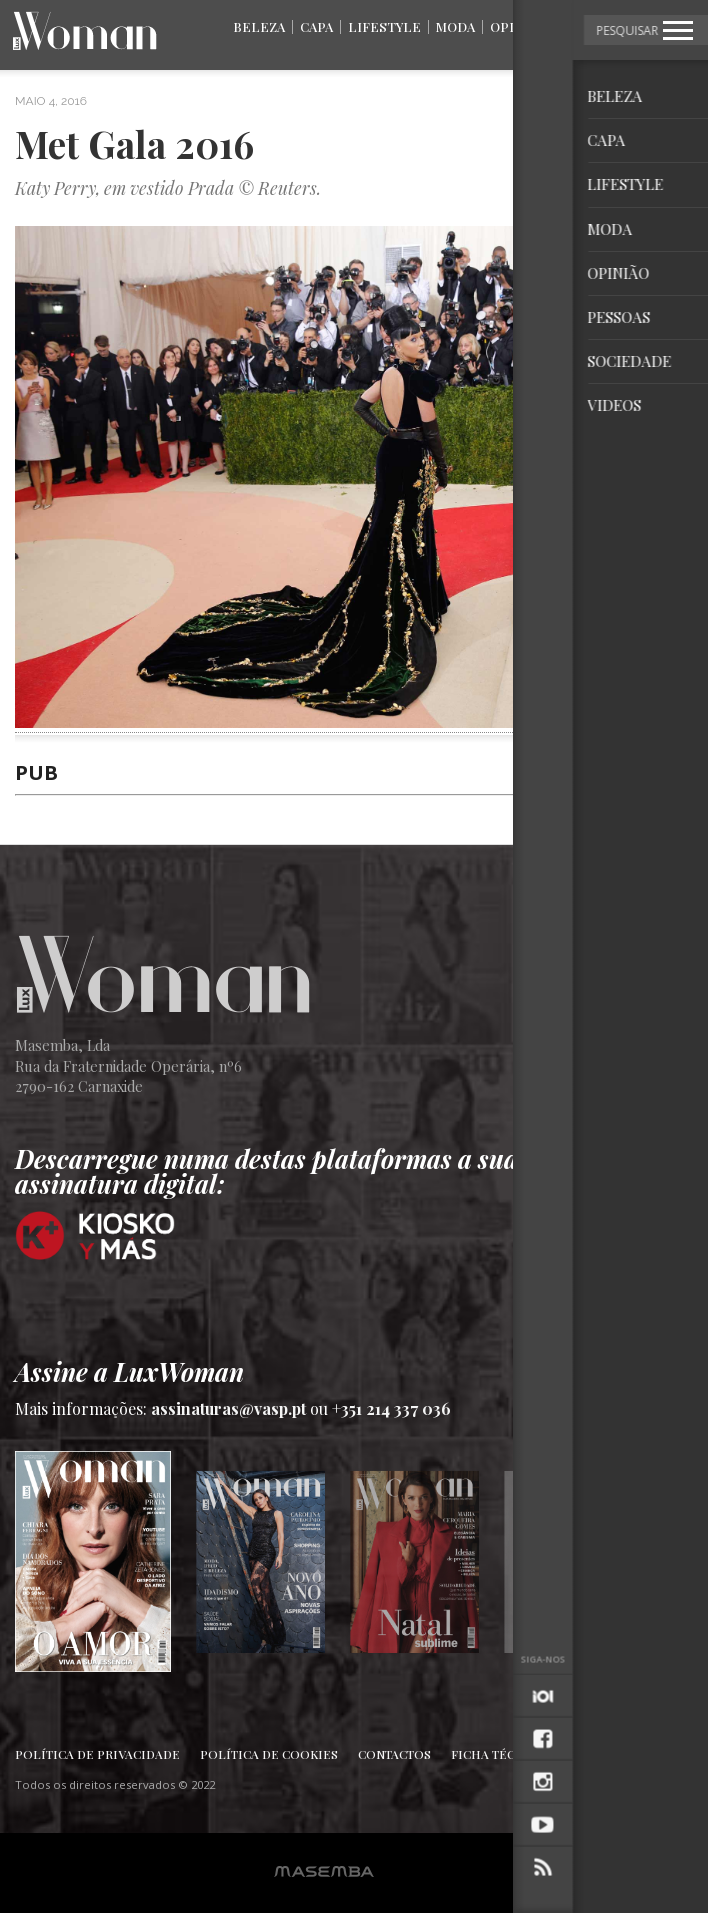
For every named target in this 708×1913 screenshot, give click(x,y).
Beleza (259, 26)
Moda (455, 26)
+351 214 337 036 (391, 1408)
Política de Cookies (269, 1754)
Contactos (394, 1754)
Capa (316, 26)
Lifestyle (384, 26)
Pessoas (591, 26)
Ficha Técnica (498, 1754)
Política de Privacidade (97, 1754)
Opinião (518, 26)
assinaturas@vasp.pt (228, 1408)
